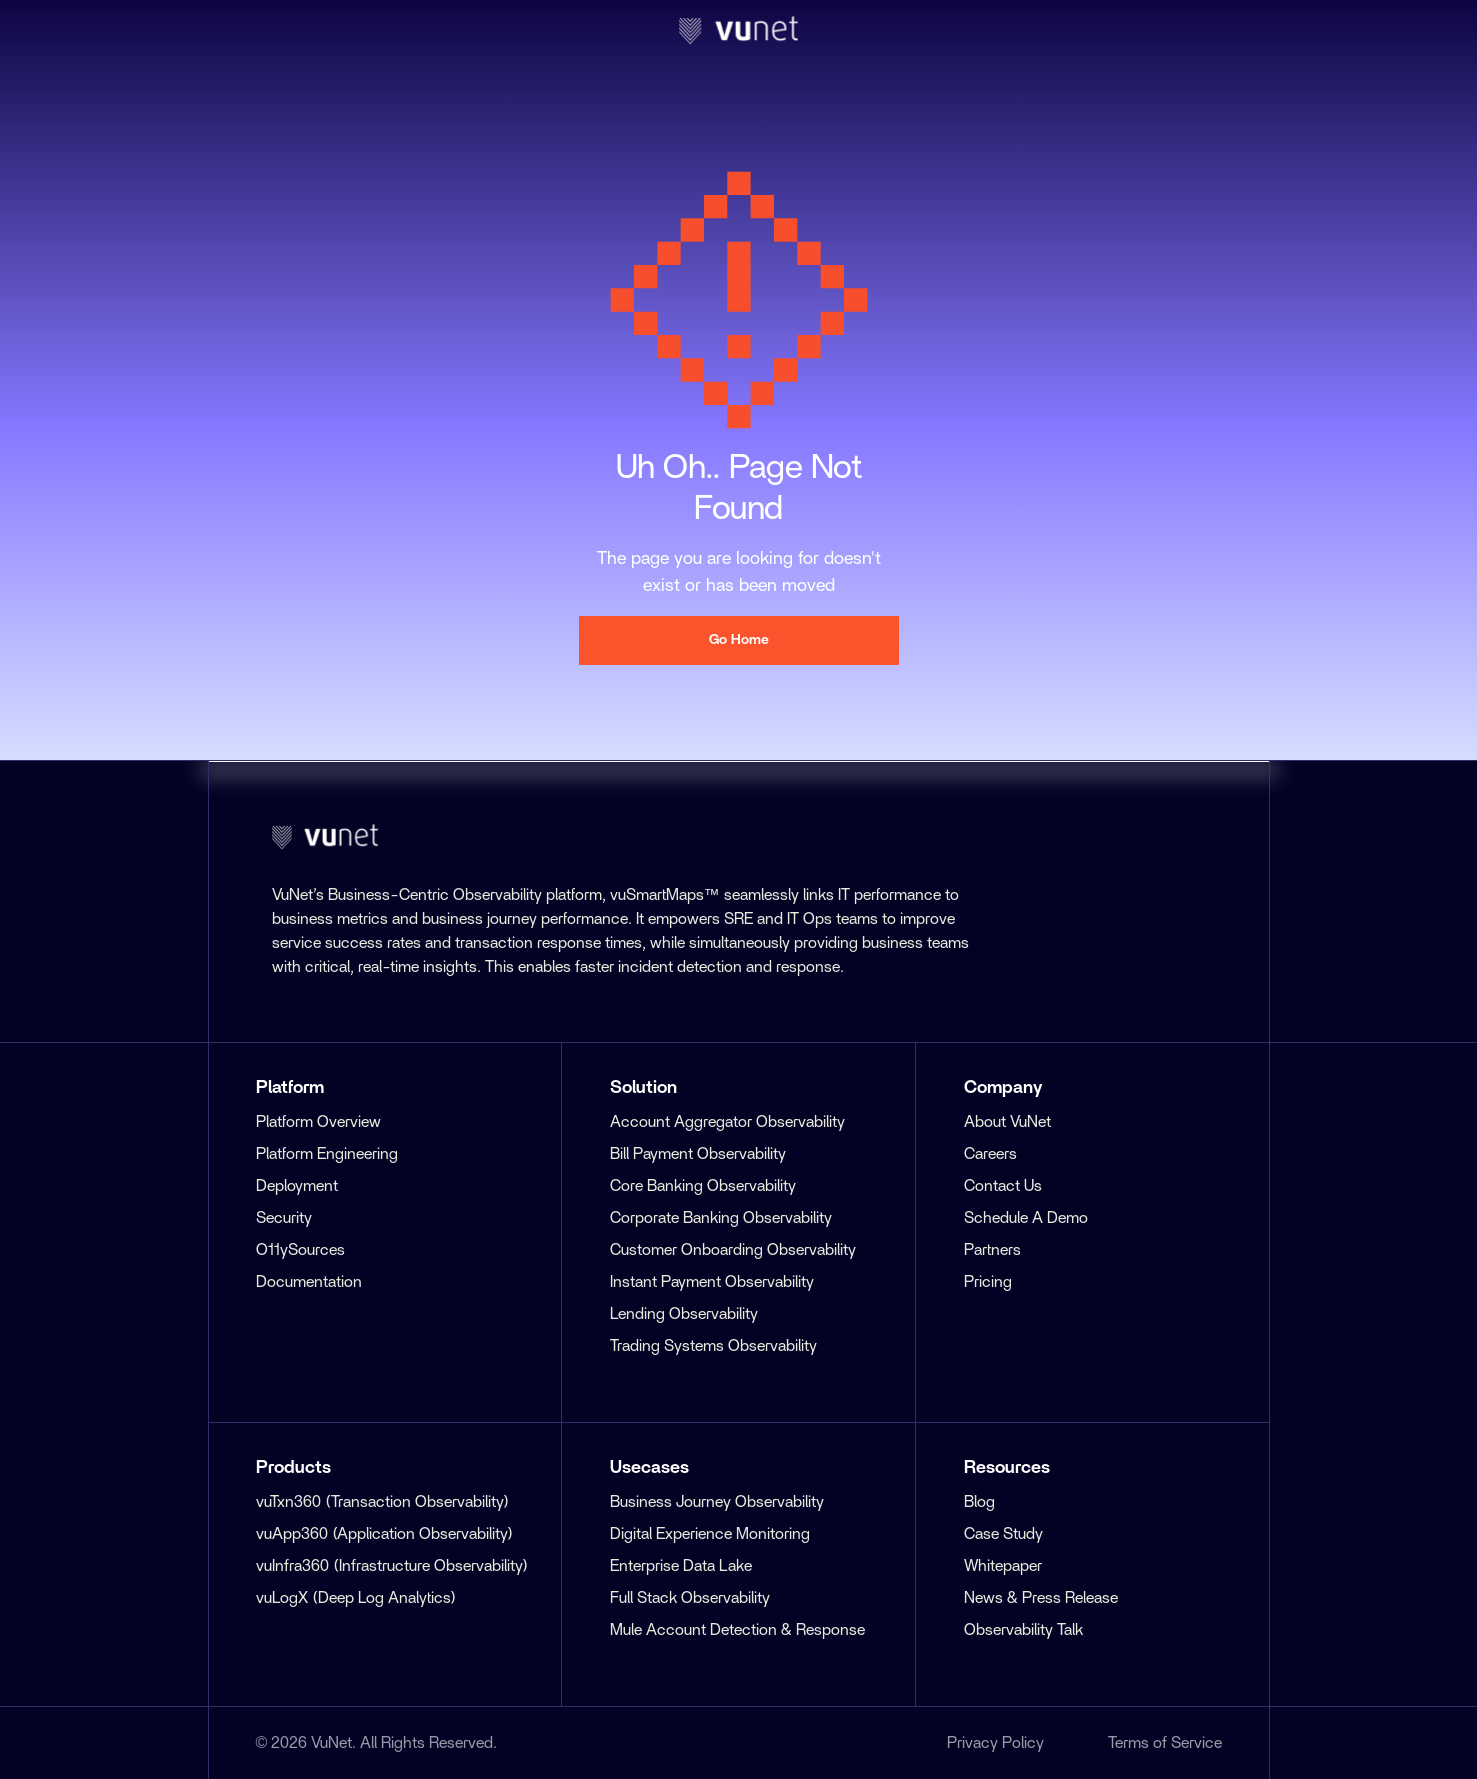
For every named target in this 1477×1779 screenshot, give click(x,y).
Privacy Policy (995, 1743)
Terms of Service (1165, 1743)
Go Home (739, 640)
